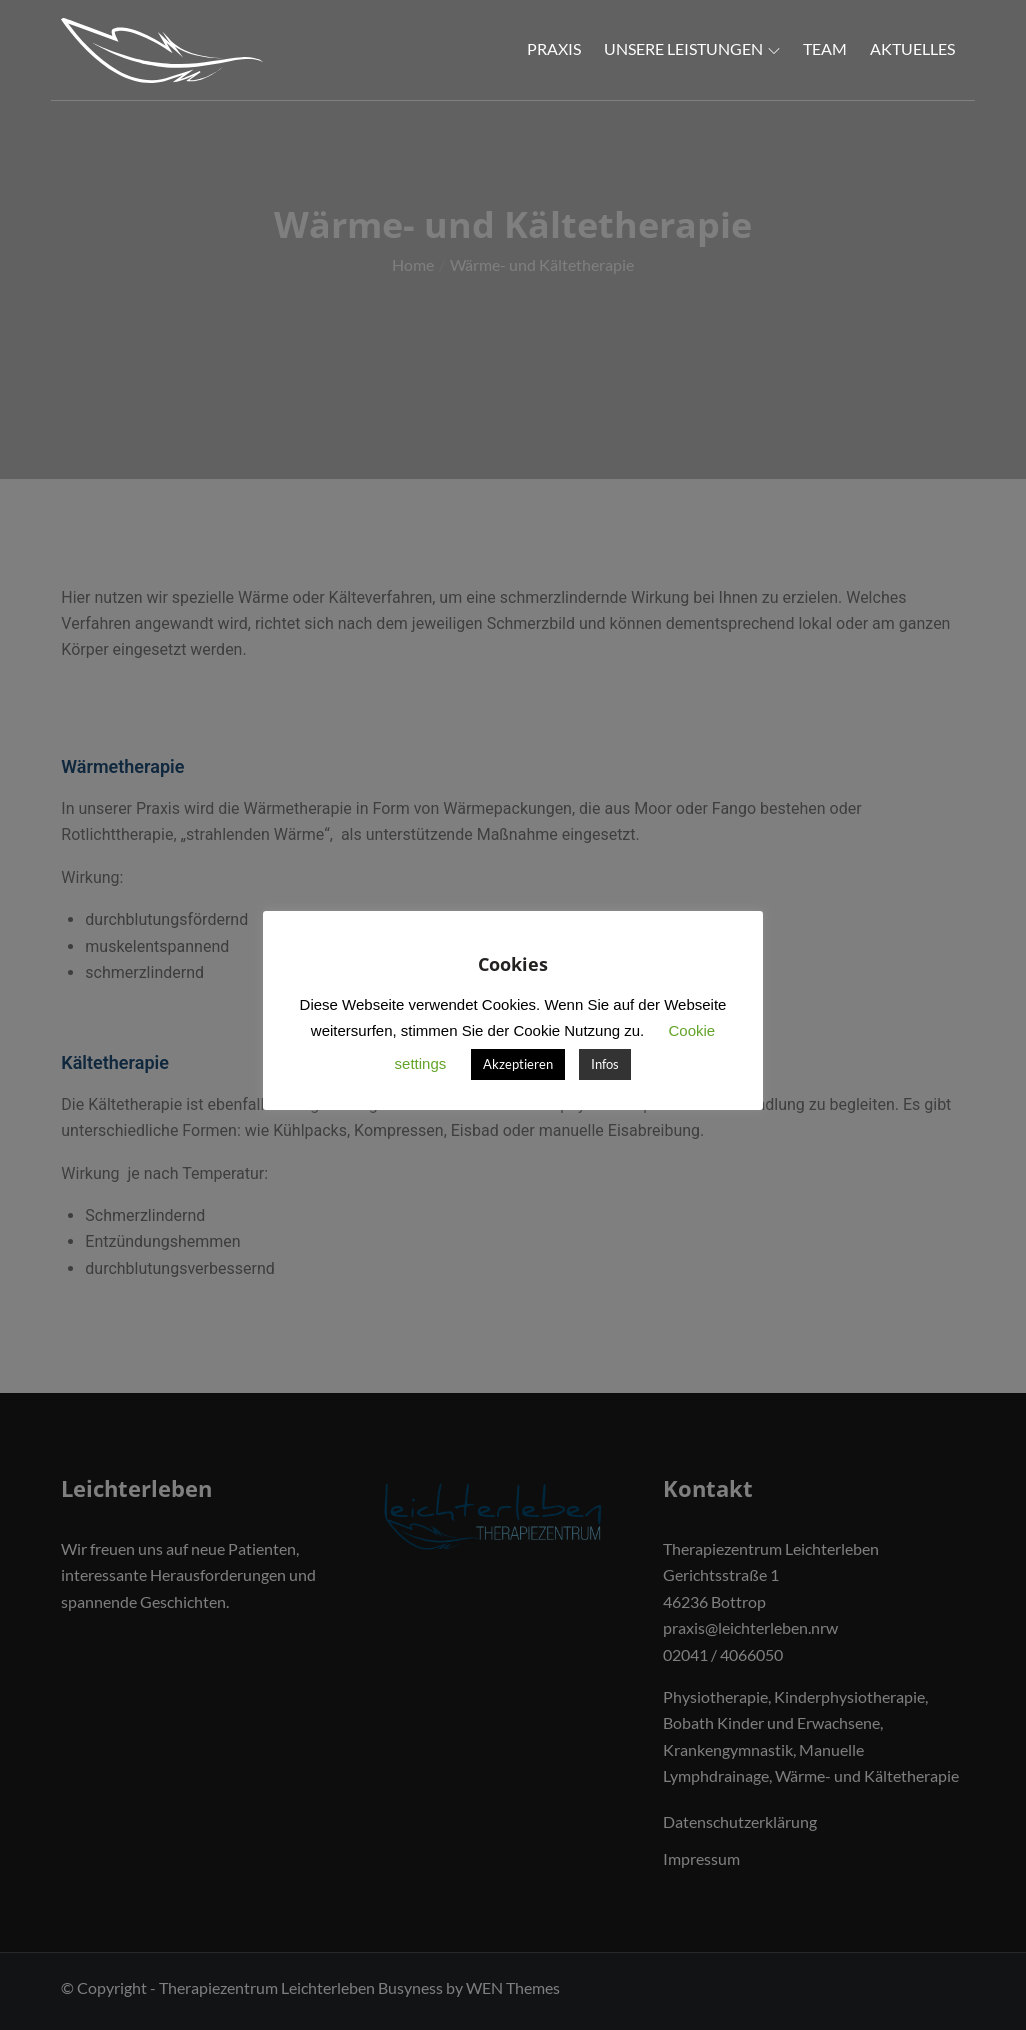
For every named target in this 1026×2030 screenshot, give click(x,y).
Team (825, 48)
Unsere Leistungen (692, 48)
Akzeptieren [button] (518, 1064)
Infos (605, 1064)
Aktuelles (912, 48)
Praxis (554, 48)
